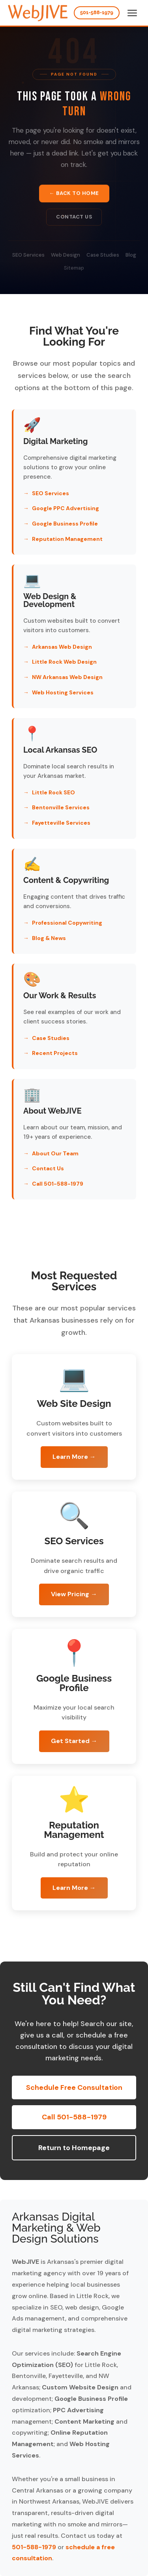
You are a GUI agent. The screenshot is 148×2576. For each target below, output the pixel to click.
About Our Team (55, 1153)
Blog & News (49, 938)
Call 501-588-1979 (57, 1183)
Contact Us (74, 217)
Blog (131, 256)
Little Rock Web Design (64, 661)
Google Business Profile (65, 523)
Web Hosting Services (63, 692)
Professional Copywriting (67, 922)
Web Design (65, 256)
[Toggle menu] (132, 13)
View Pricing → (74, 1594)
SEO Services (28, 256)
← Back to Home (74, 193)
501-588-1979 (96, 12)
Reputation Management (67, 538)
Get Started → (74, 1741)
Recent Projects (55, 1053)
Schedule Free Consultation (74, 2087)
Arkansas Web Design (62, 646)
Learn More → (74, 1457)
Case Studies (102, 256)
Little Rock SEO (53, 792)
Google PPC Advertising (65, 508)
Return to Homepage (74, 2147)
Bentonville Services (61, 807)
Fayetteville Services (61, 822)
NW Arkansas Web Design (67, 677)
